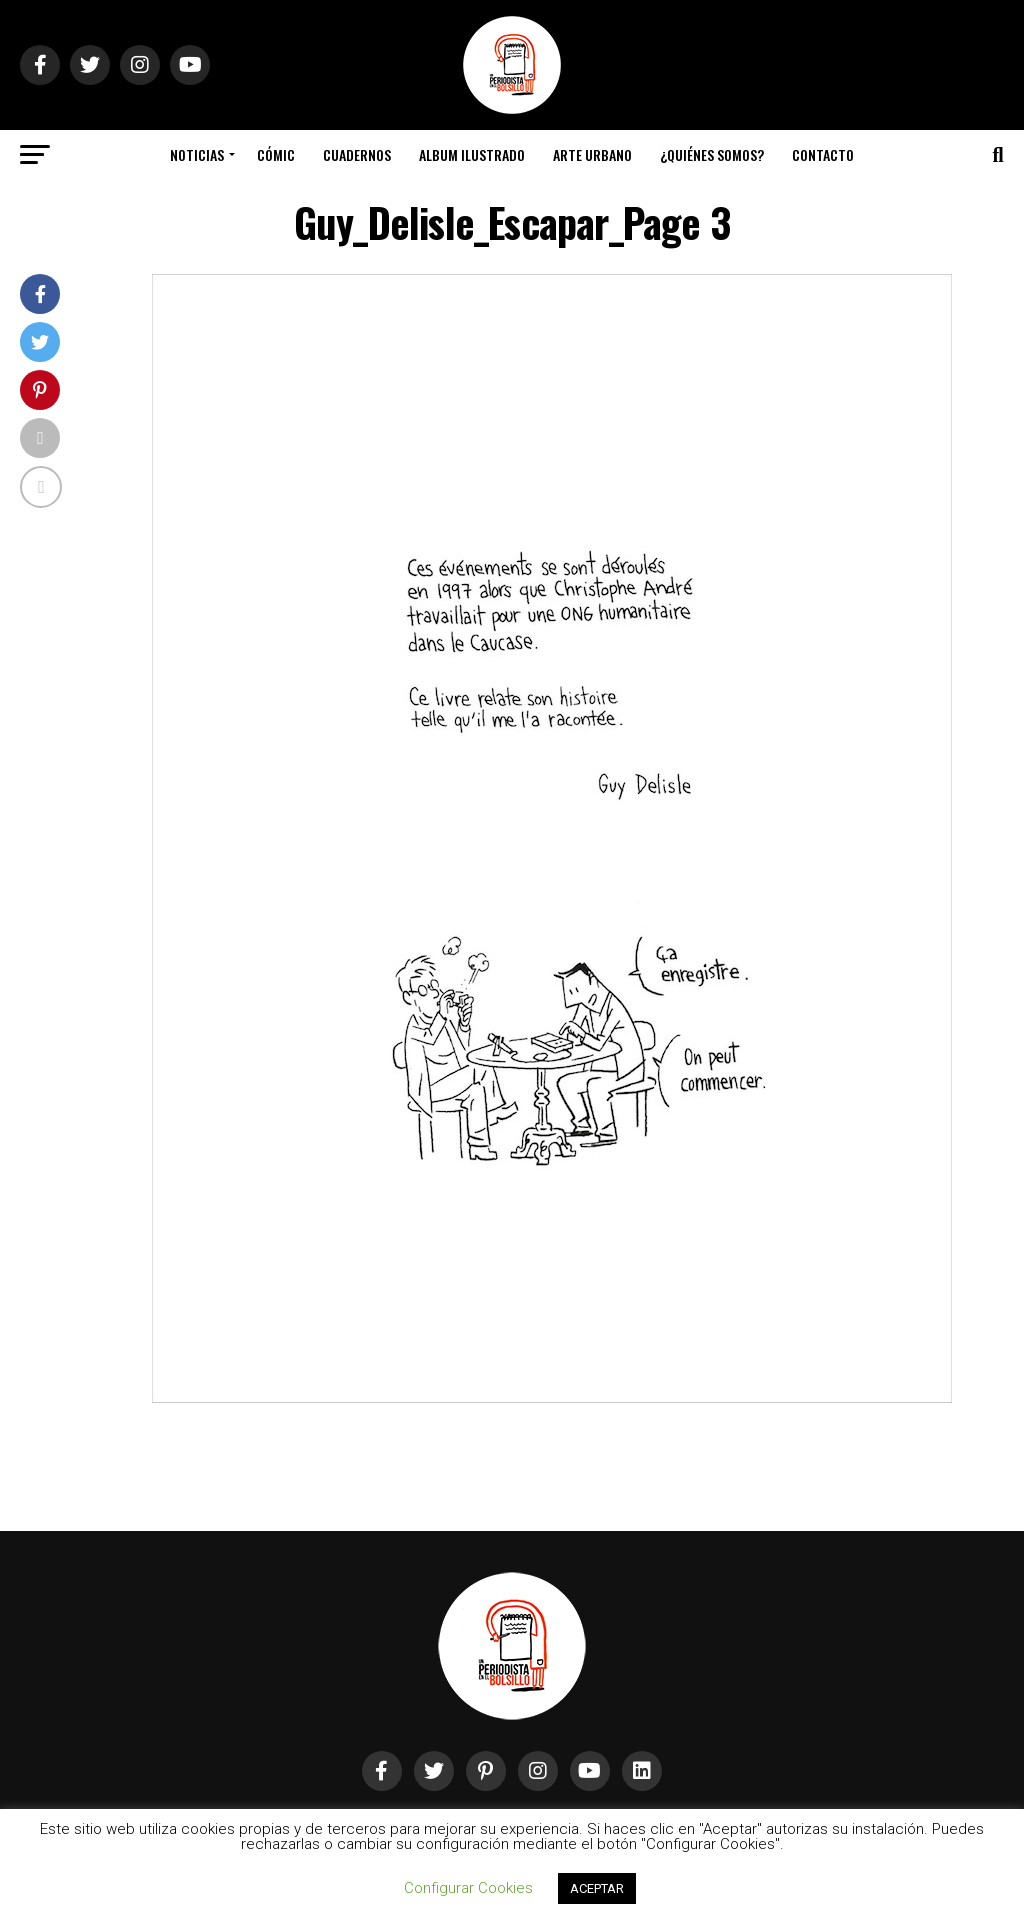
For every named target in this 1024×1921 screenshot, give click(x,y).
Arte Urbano (592, 154)
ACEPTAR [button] (597, 1888)
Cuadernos (357, 154)
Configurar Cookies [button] (468, 1888)
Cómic (276, 154)
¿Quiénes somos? (712, 154)
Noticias (197, 154)
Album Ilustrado (472, 154)
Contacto (823, 154)
